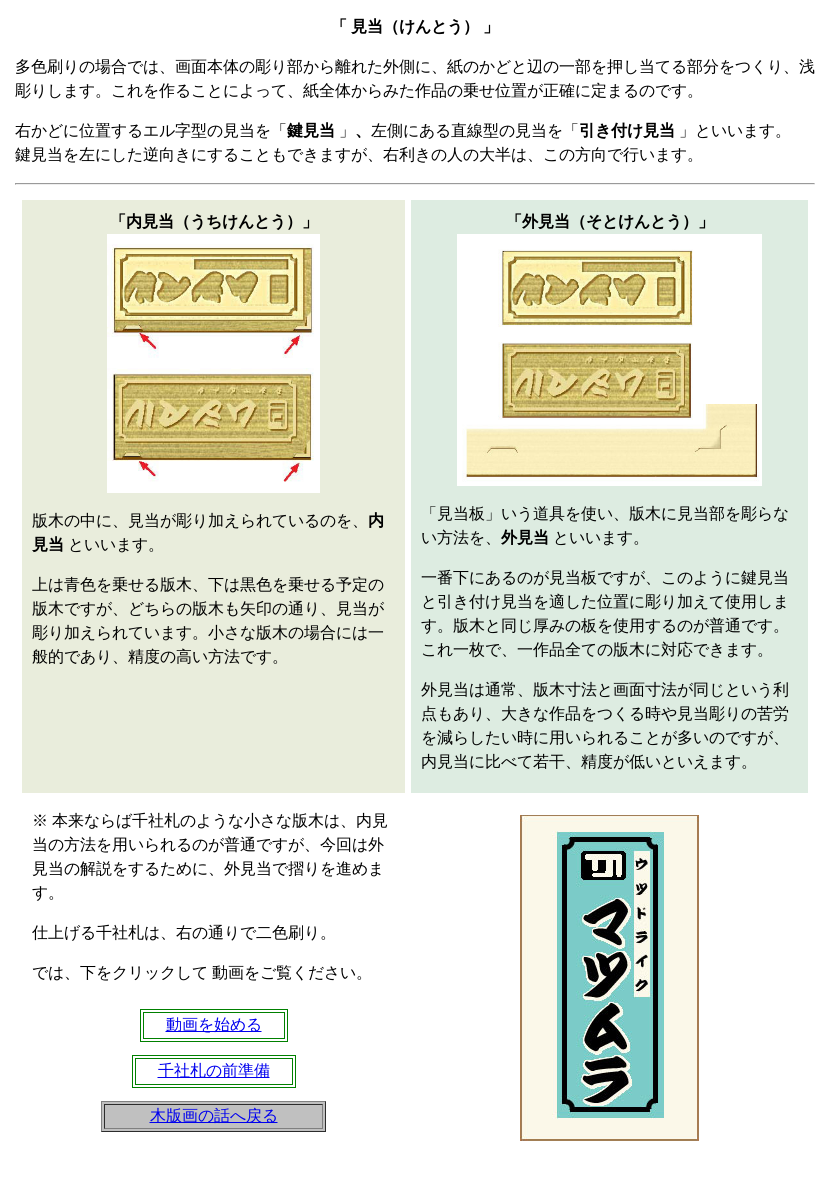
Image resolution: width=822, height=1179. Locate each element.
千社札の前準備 (214, 1070)
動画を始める (214, 1024)
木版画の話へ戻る (214, 1115)
